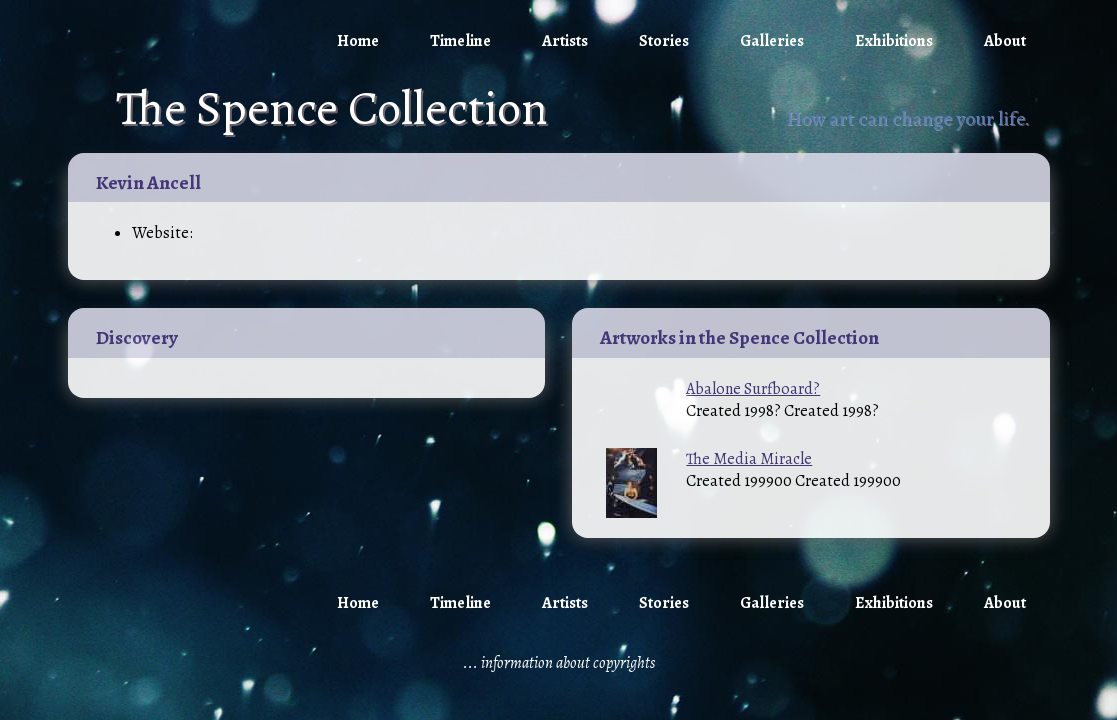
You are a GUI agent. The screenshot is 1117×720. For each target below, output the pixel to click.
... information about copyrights (559, 663)
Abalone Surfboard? (753, 389)
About (1005, 41)
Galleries (772, 41)
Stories (664, 41)
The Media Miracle (749, 459)
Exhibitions (894, 41)
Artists (565, 41)
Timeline (460, 41)
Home (358, 41)
